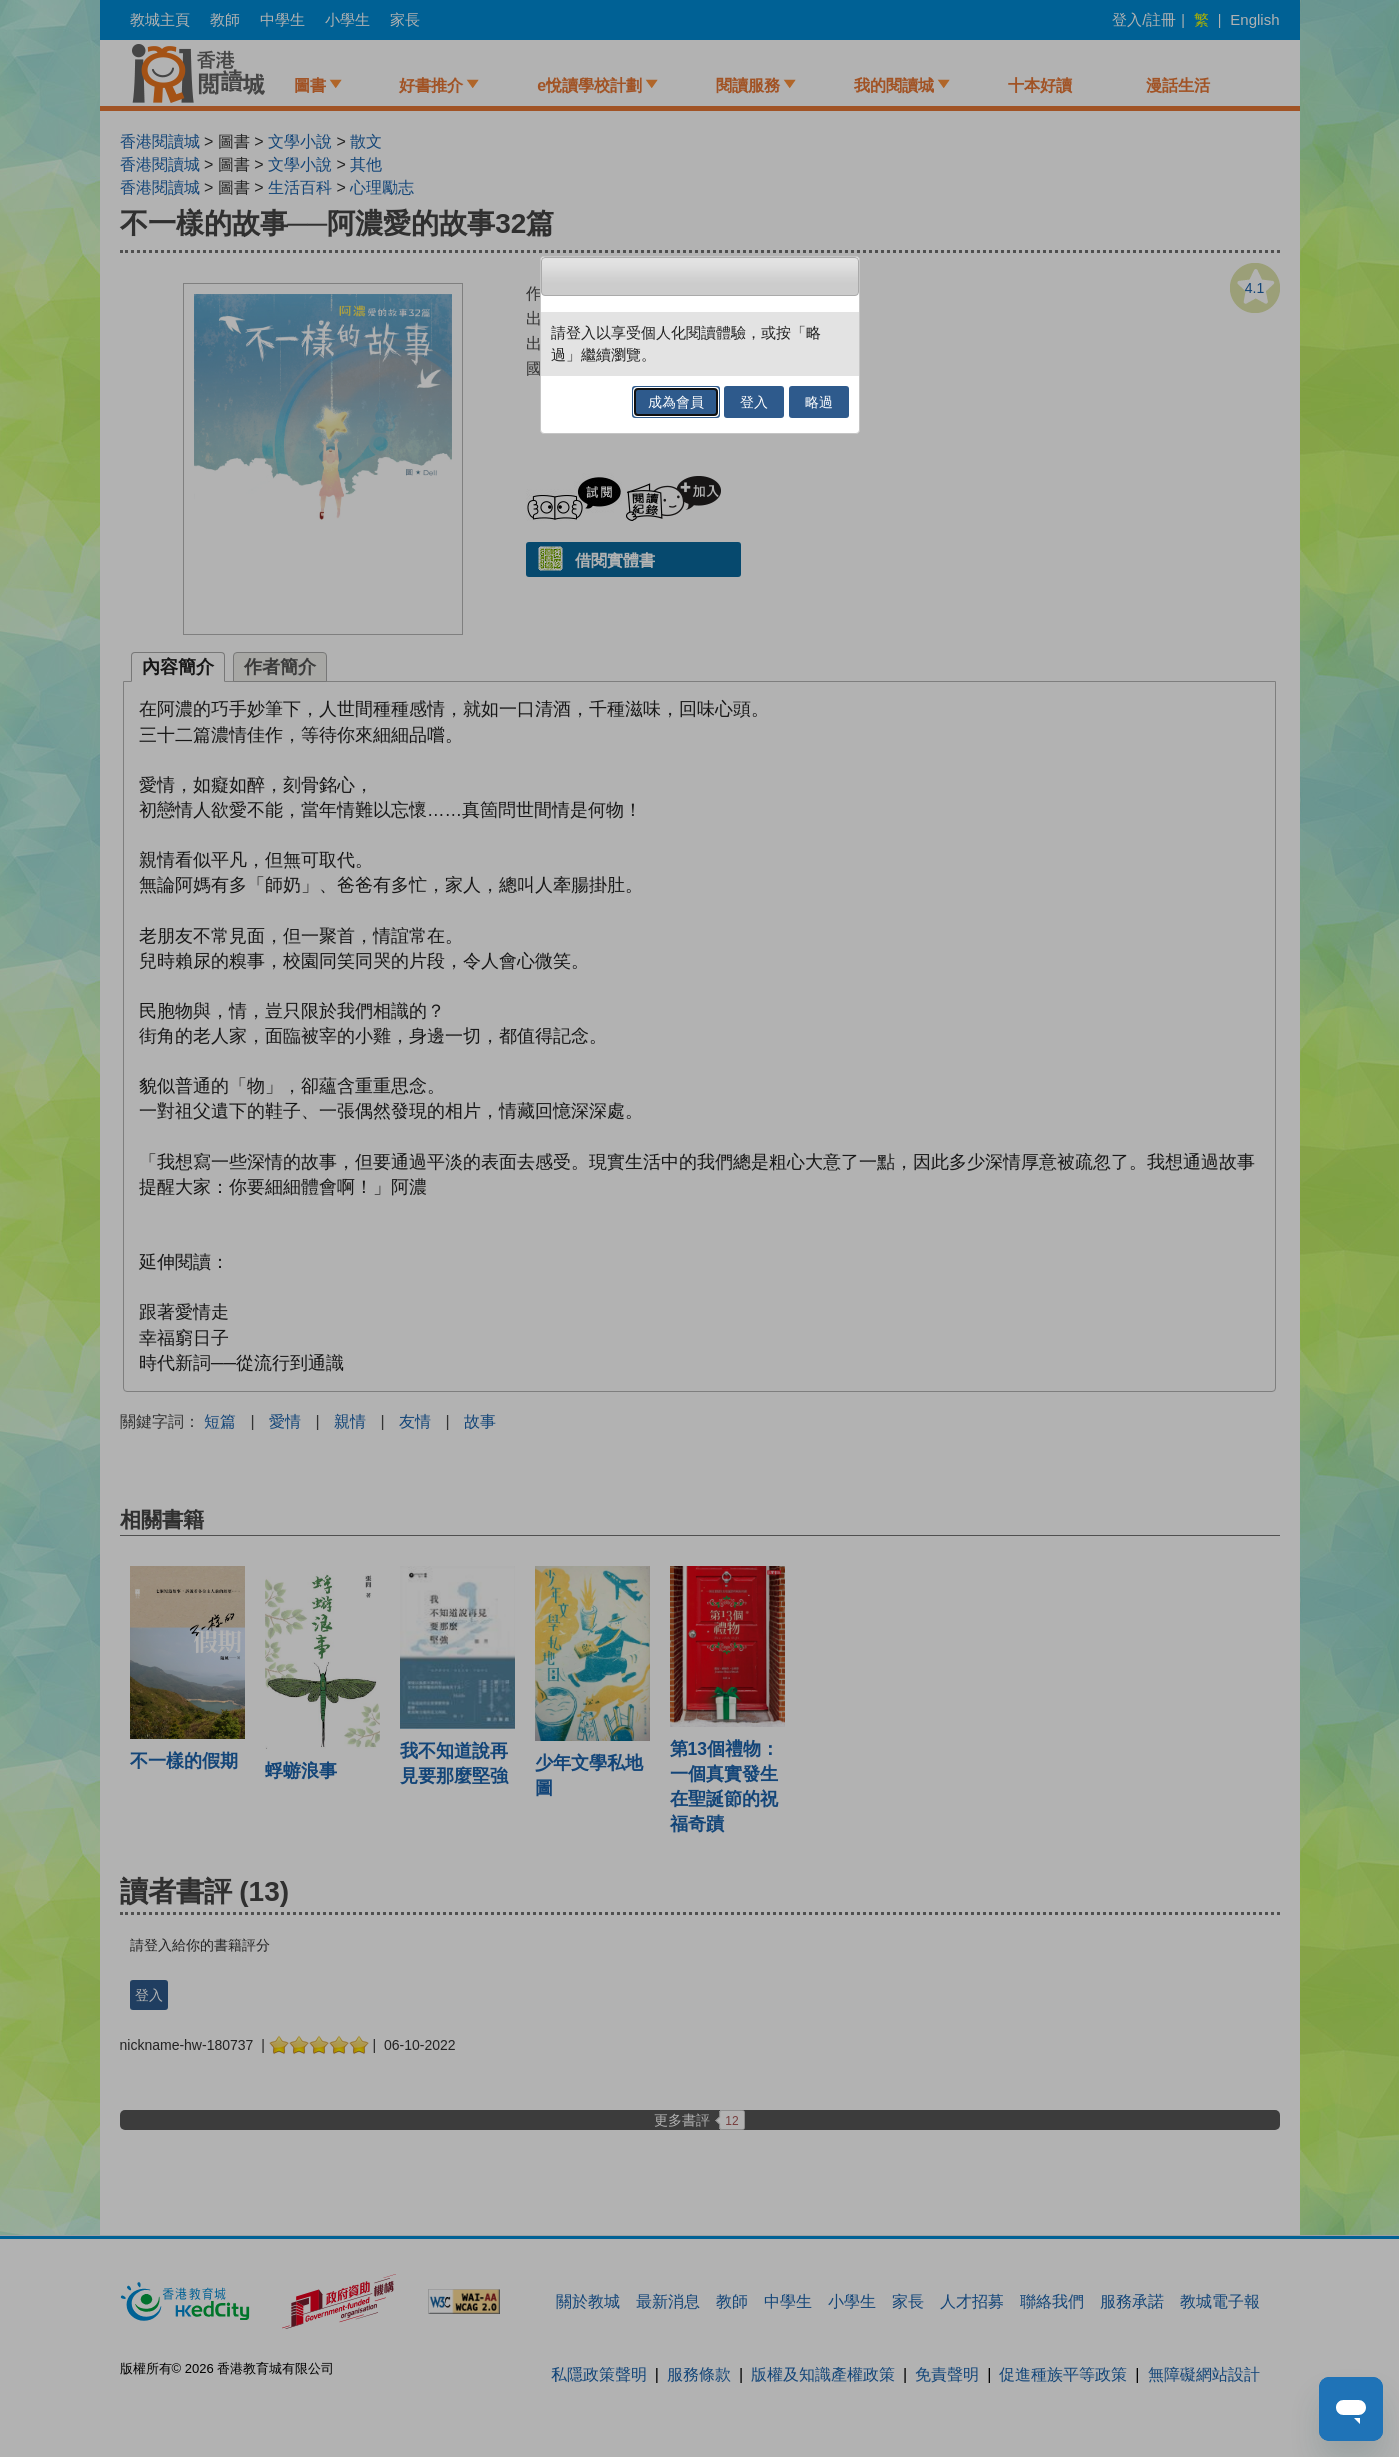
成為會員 (676, 402)
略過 (819, 402)
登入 (754, 402)
